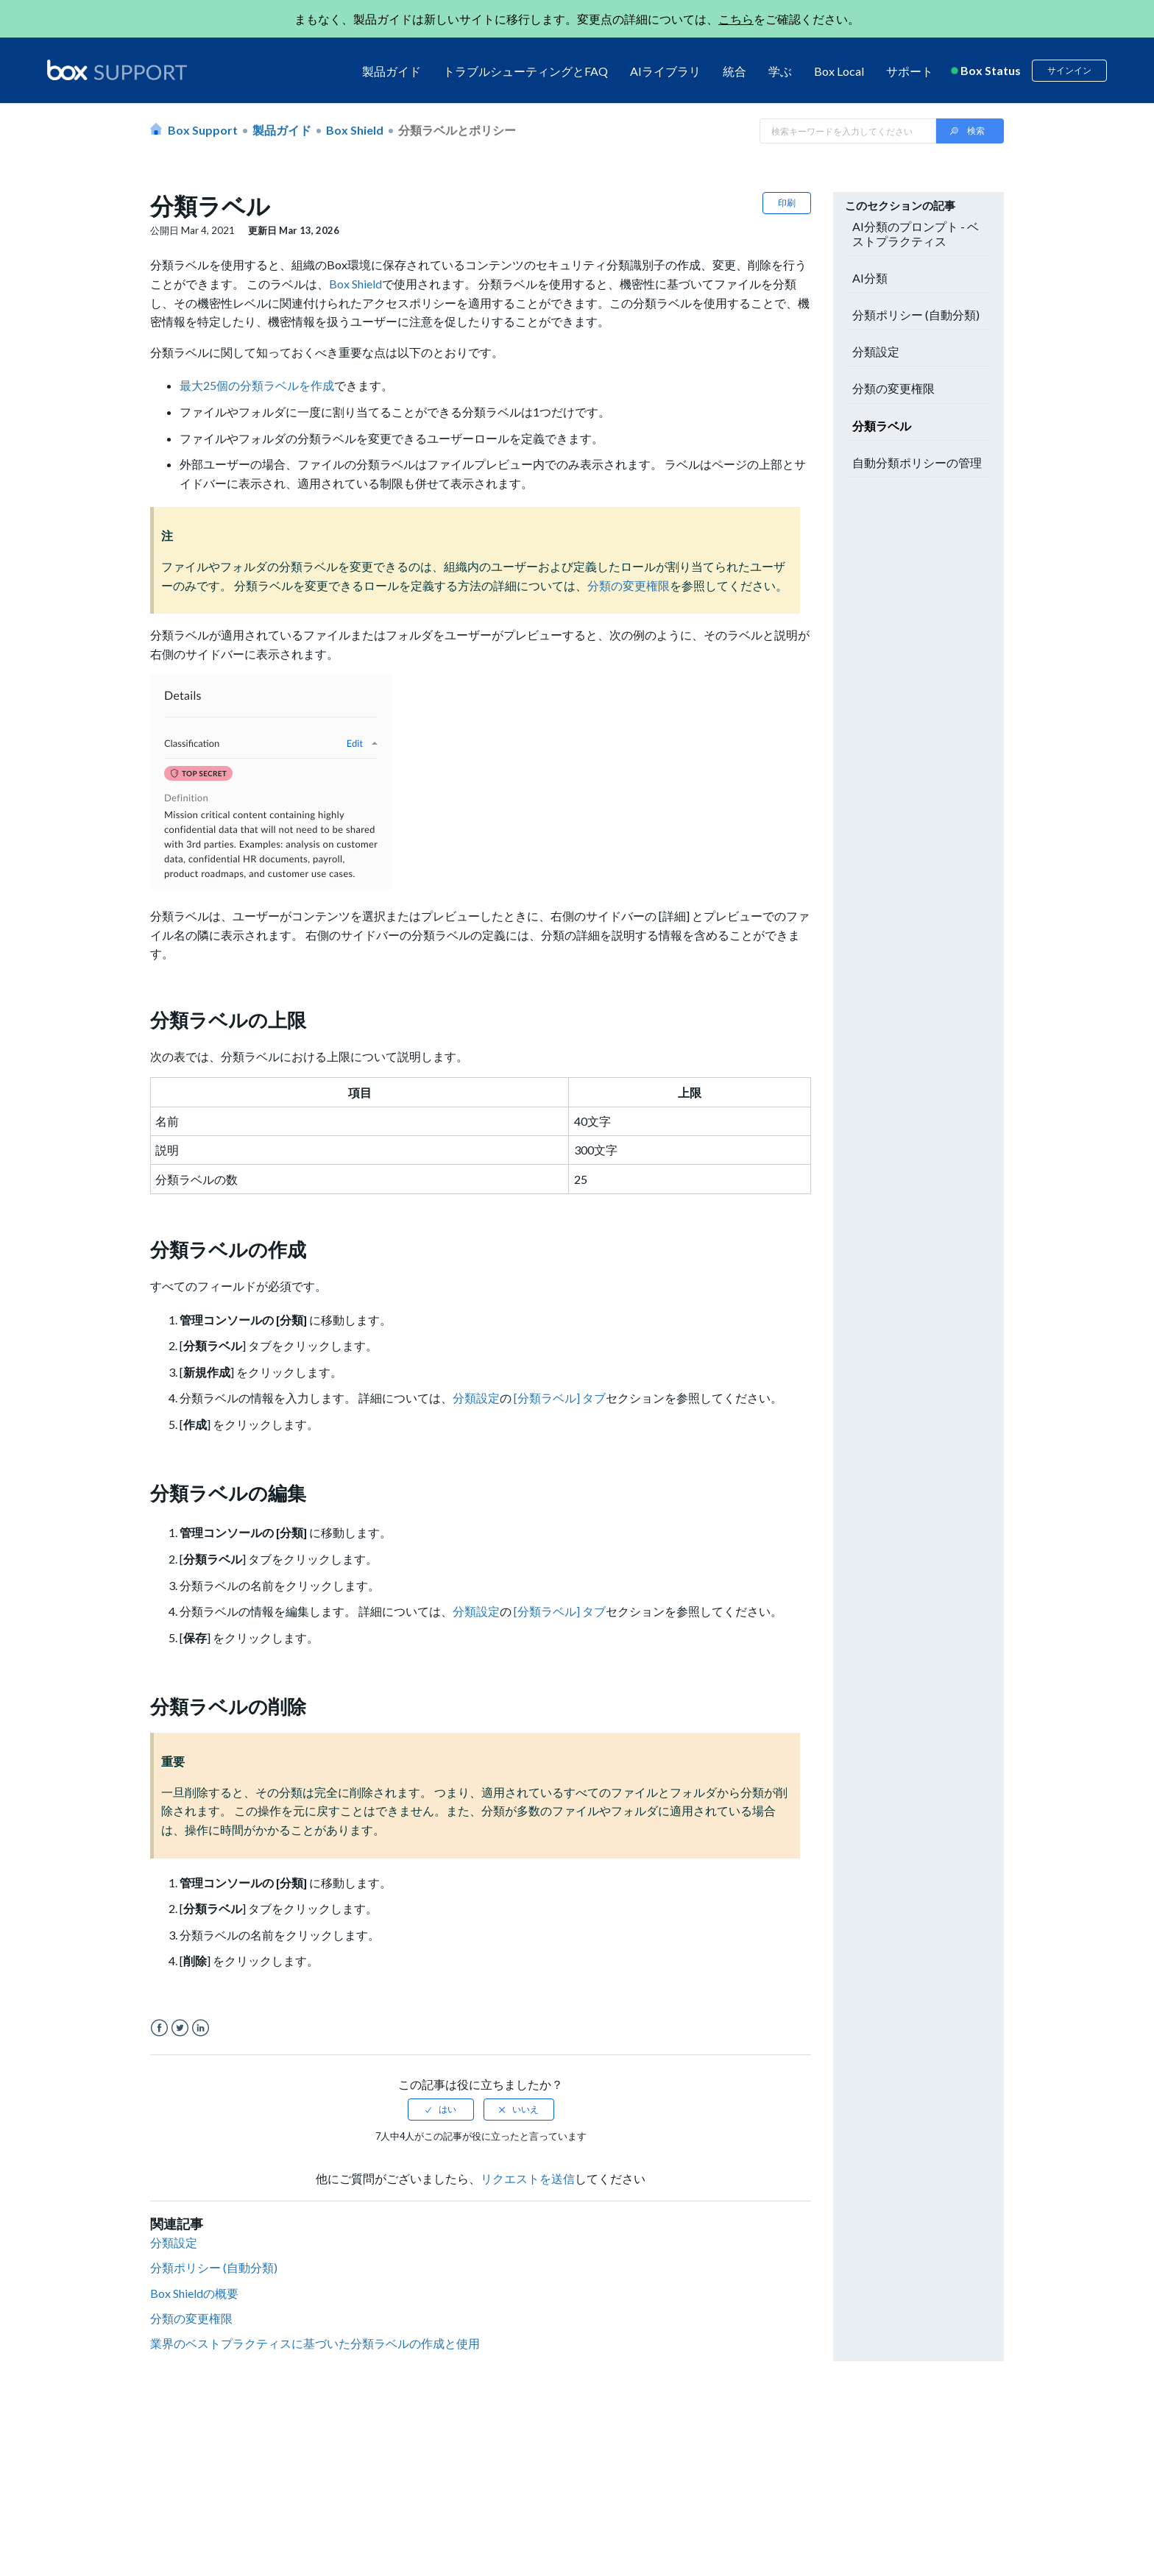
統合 (734, 71)
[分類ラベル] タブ (560, 1398)
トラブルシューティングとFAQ (525, 71)
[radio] (441, 2109)
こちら (736, 19)
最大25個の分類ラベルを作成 (257, 385)
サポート (909, 71)
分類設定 (476, 1398)
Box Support (203, 130)
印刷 (787, 202)
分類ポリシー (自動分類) (215, 2267)
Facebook (159, 2028)
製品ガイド (391, 71)
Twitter (180, 2028)
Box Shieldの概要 (194, 2293)
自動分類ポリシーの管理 (917, 462)
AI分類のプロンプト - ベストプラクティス (915, 233)
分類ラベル (881, 426)
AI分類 (870, 278)
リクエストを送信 (528, 2178)
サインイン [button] (1069, 70)
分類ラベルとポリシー (457, 130)
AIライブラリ (665, 71)
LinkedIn (200, 2028)
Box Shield (354, 130)
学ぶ (780, 71)
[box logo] (117, 70)
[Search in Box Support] (848, 130)
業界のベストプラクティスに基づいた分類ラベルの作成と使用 (315, 2343)
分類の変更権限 (628, 585)
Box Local (839, 71)
